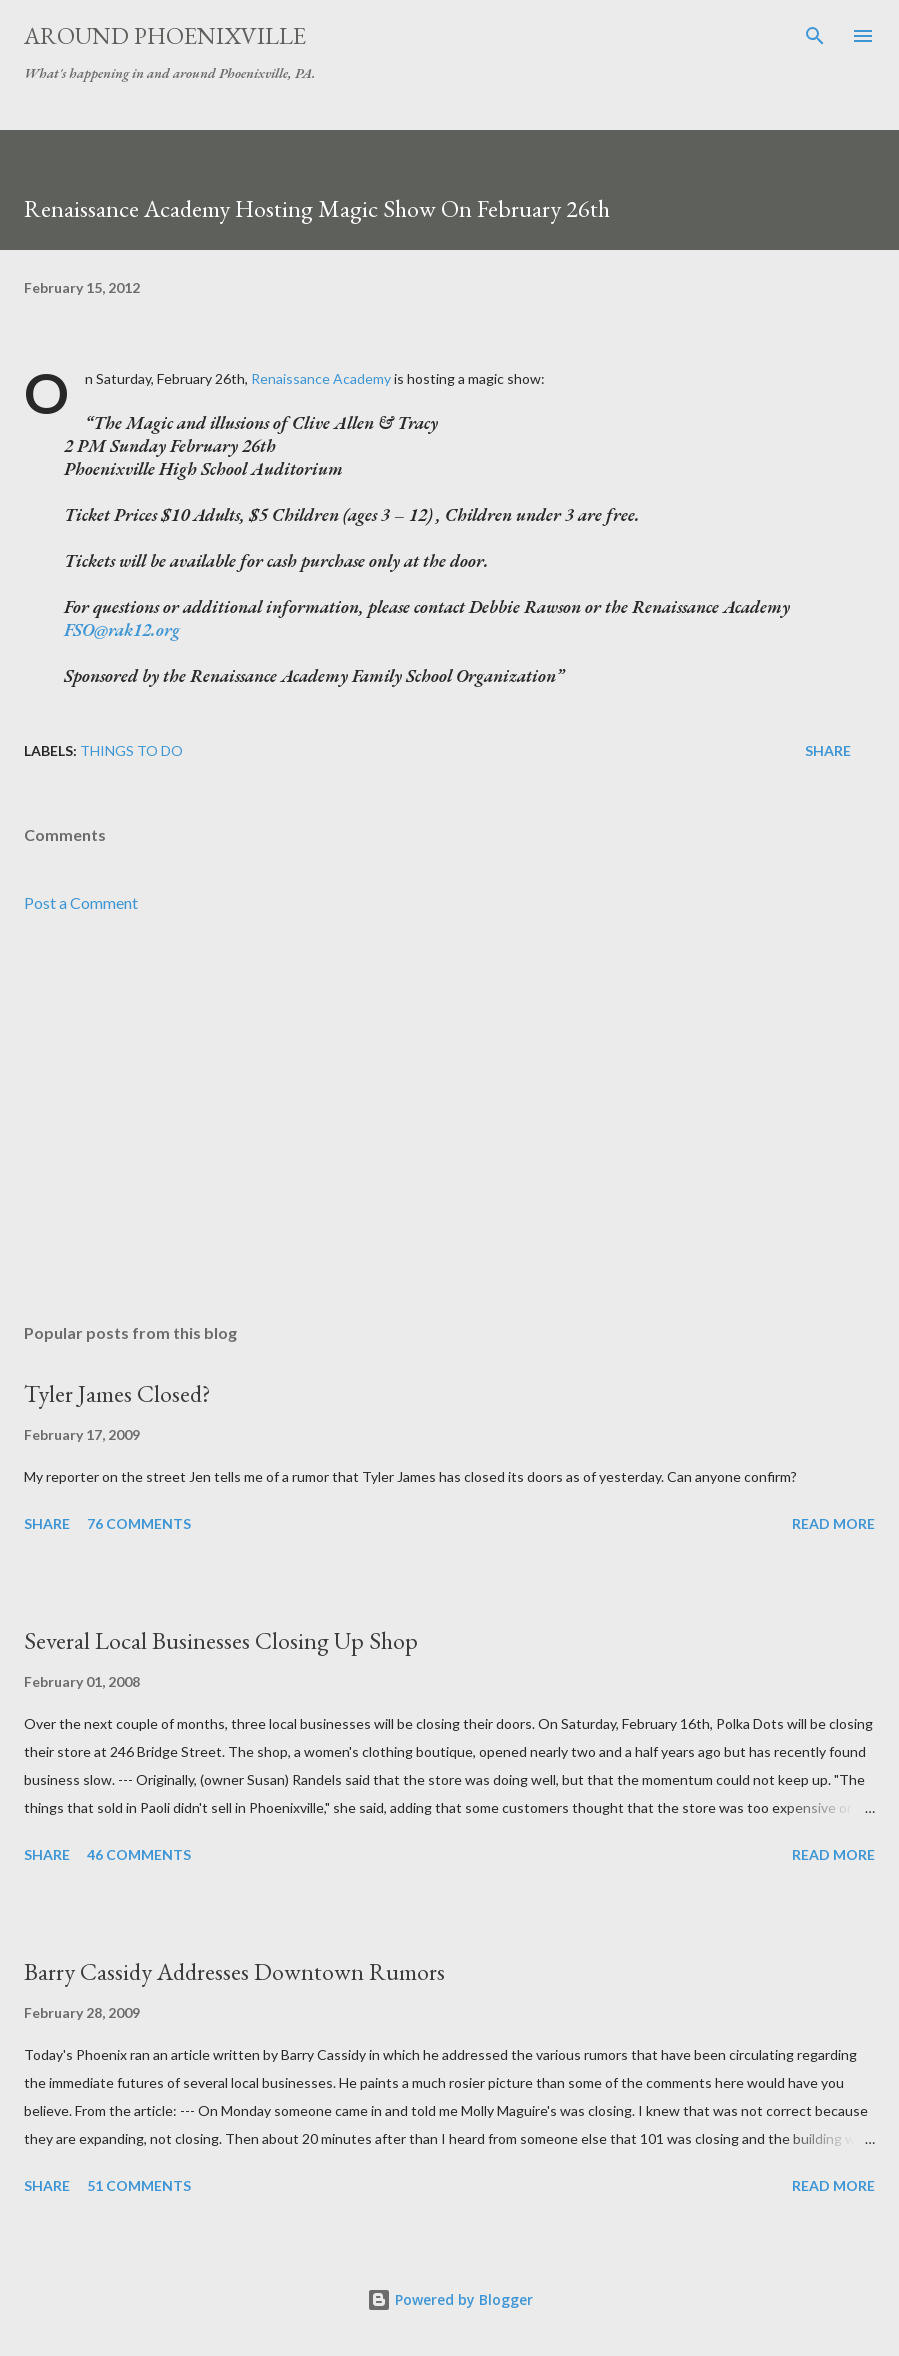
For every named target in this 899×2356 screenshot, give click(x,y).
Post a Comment (81, 902)
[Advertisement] (449, 1119)
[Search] (815, 36)
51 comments (139, 2185)
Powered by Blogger (450, 2299)
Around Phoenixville (165, 35)
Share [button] (828, 750)
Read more (833, 1523)
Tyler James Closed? (117, 1393)
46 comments (139, 1854)
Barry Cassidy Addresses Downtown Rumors (234, 1971)
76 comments (139, 1523)
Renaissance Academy (321, 378)
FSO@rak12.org (122, 629)
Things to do (131, 750)
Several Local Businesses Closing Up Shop (221, 1640)
